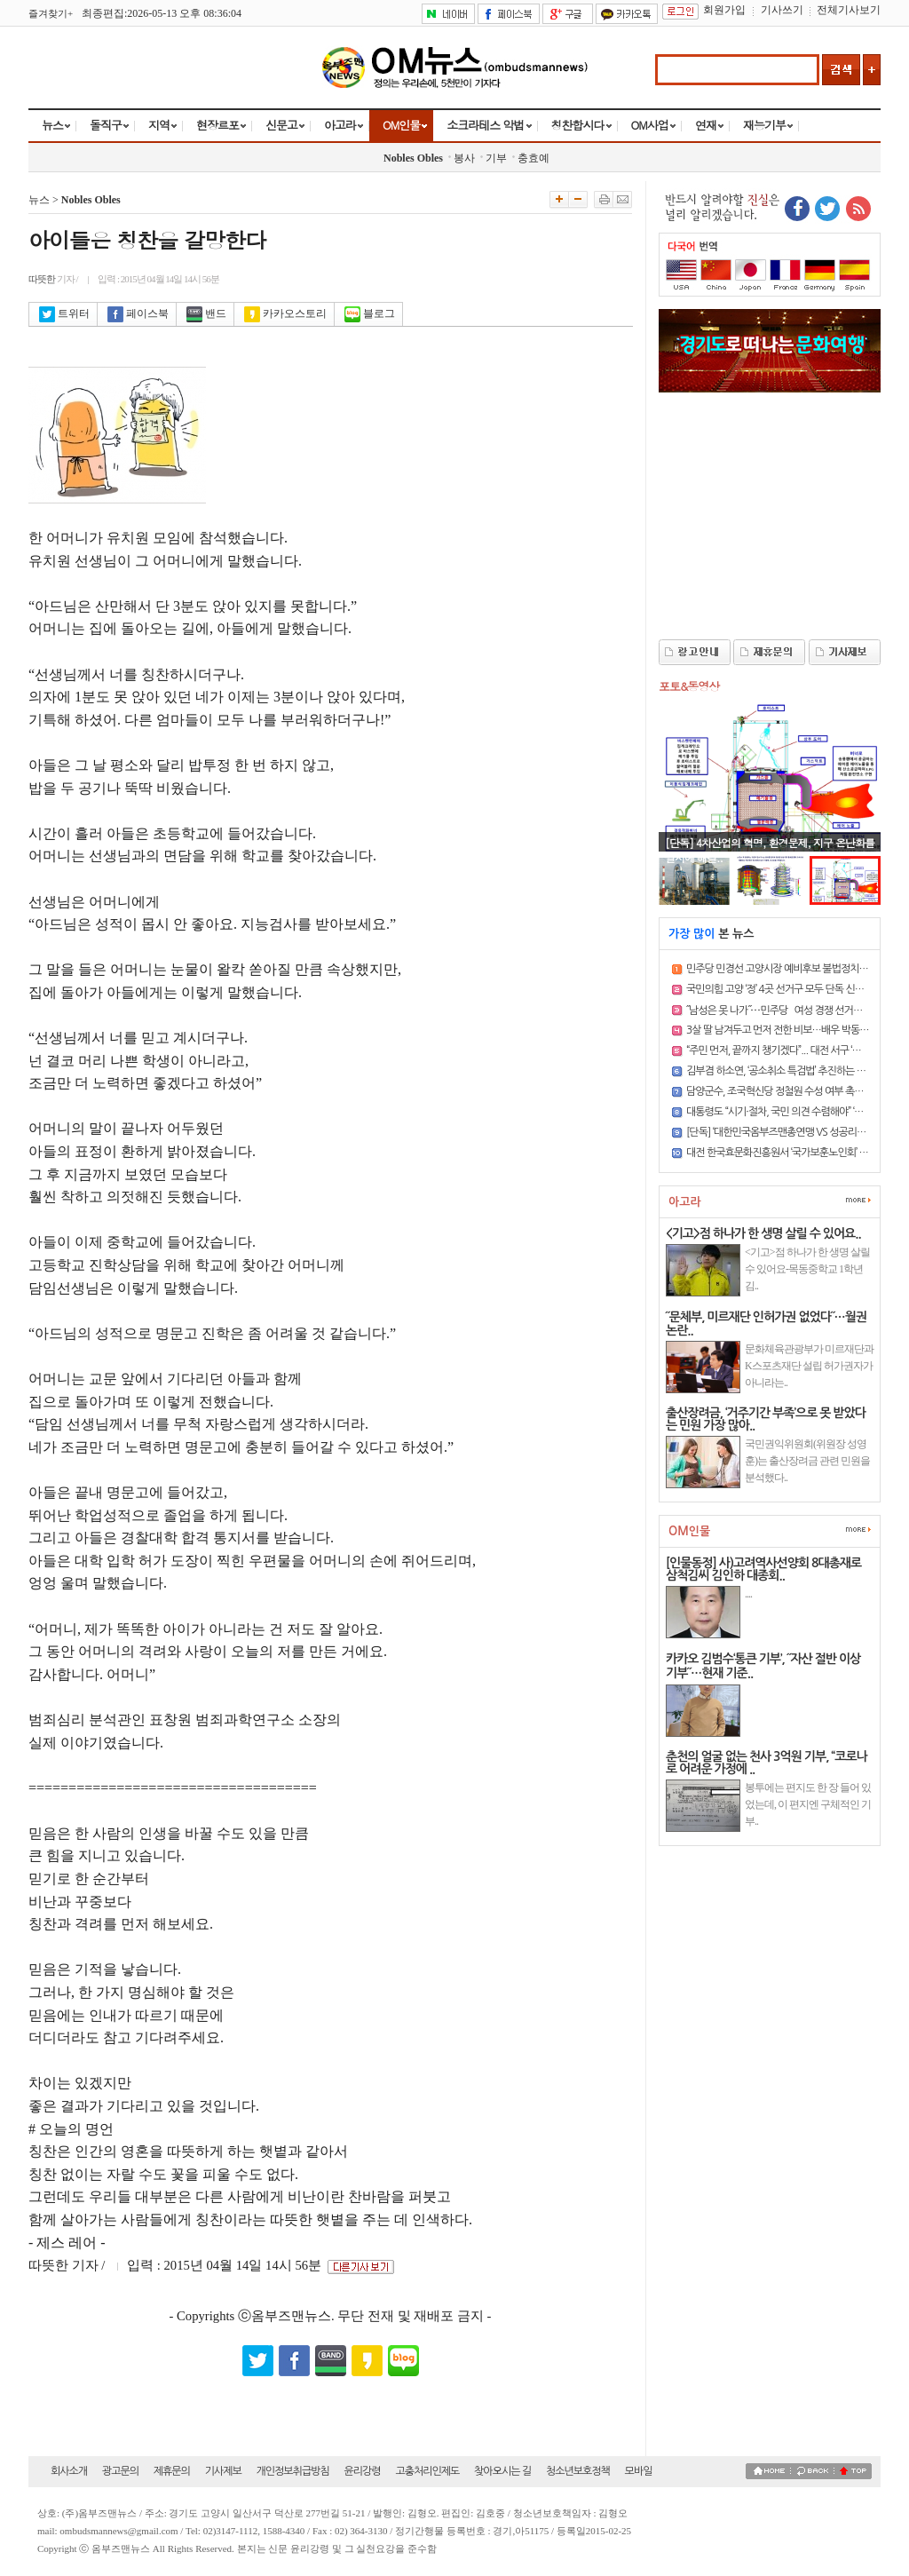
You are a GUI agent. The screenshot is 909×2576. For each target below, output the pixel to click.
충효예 (533, 158)
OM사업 (649, 124)
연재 (705, 124)
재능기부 (764, 124)
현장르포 (217, 124)
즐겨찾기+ (50, 13)
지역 (159, 124)
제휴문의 (172, 2471)
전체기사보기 (849, 10)
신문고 (281, 124)
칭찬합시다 (578, 124)
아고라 (340, 124)
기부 (496, 158)
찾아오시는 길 (502, 2471)
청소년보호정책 (578, 2471)
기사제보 (223, 2471)
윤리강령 (362, 2471)
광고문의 (120, 2471)
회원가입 (724, 10)
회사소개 (69, 2471)
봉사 (464, 158)
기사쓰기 (782, 10)
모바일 (638, 2471)
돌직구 (106, 124)
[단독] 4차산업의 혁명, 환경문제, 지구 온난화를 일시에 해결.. (769, 850)
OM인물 (401, 124)
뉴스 (52, 124)
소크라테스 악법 (485, 124)
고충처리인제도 (427, 2471)
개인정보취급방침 (293, 2471)
